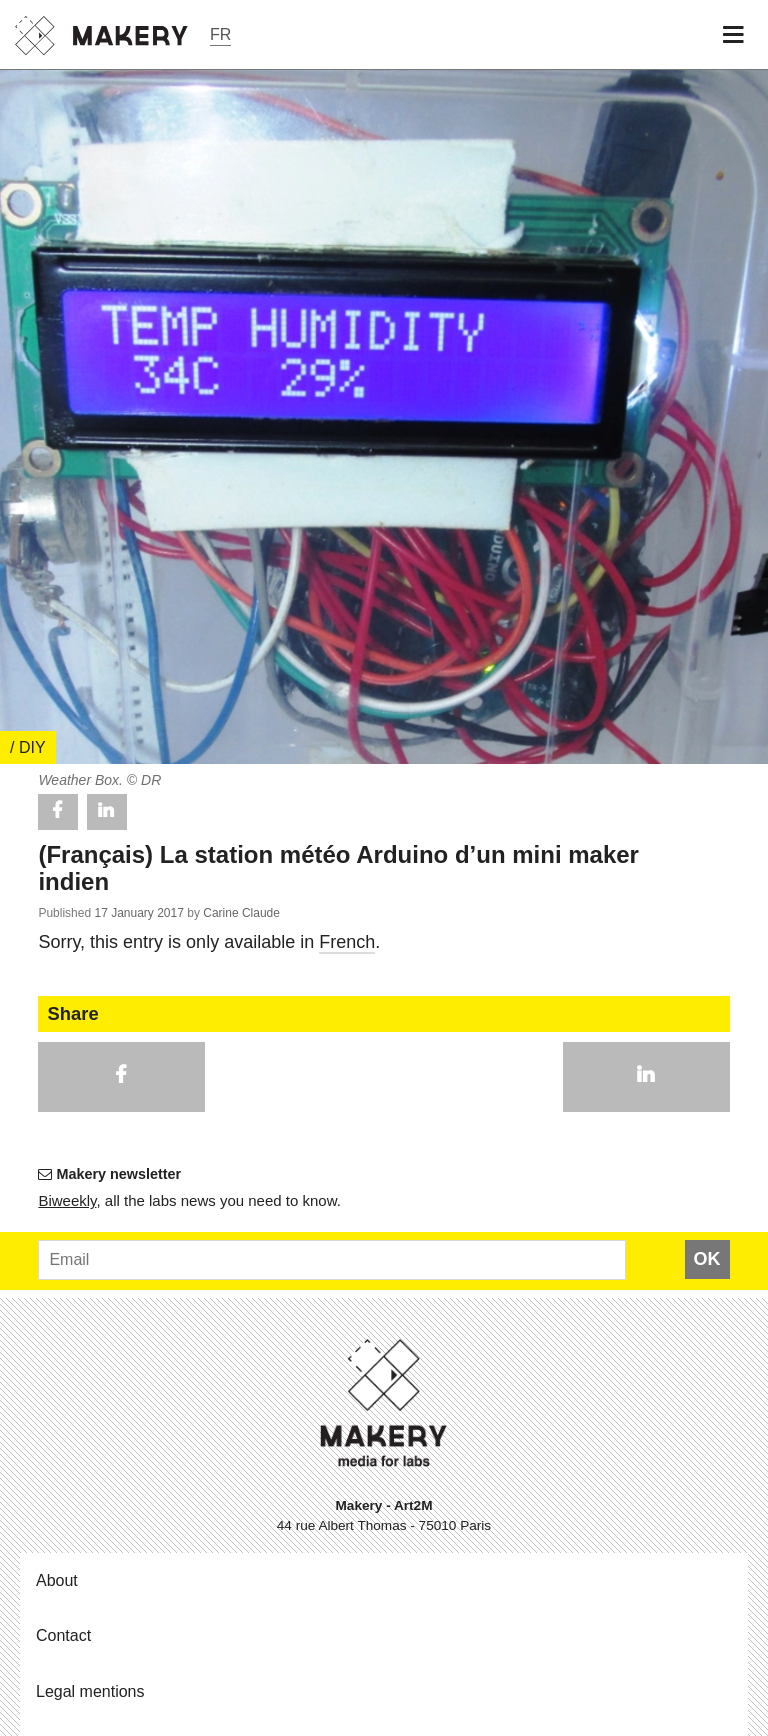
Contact (63, 1635)
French (347, 942)
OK (707, 1259)
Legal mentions (90, 1691)
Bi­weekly (67, 1200)
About (57, 1580)
